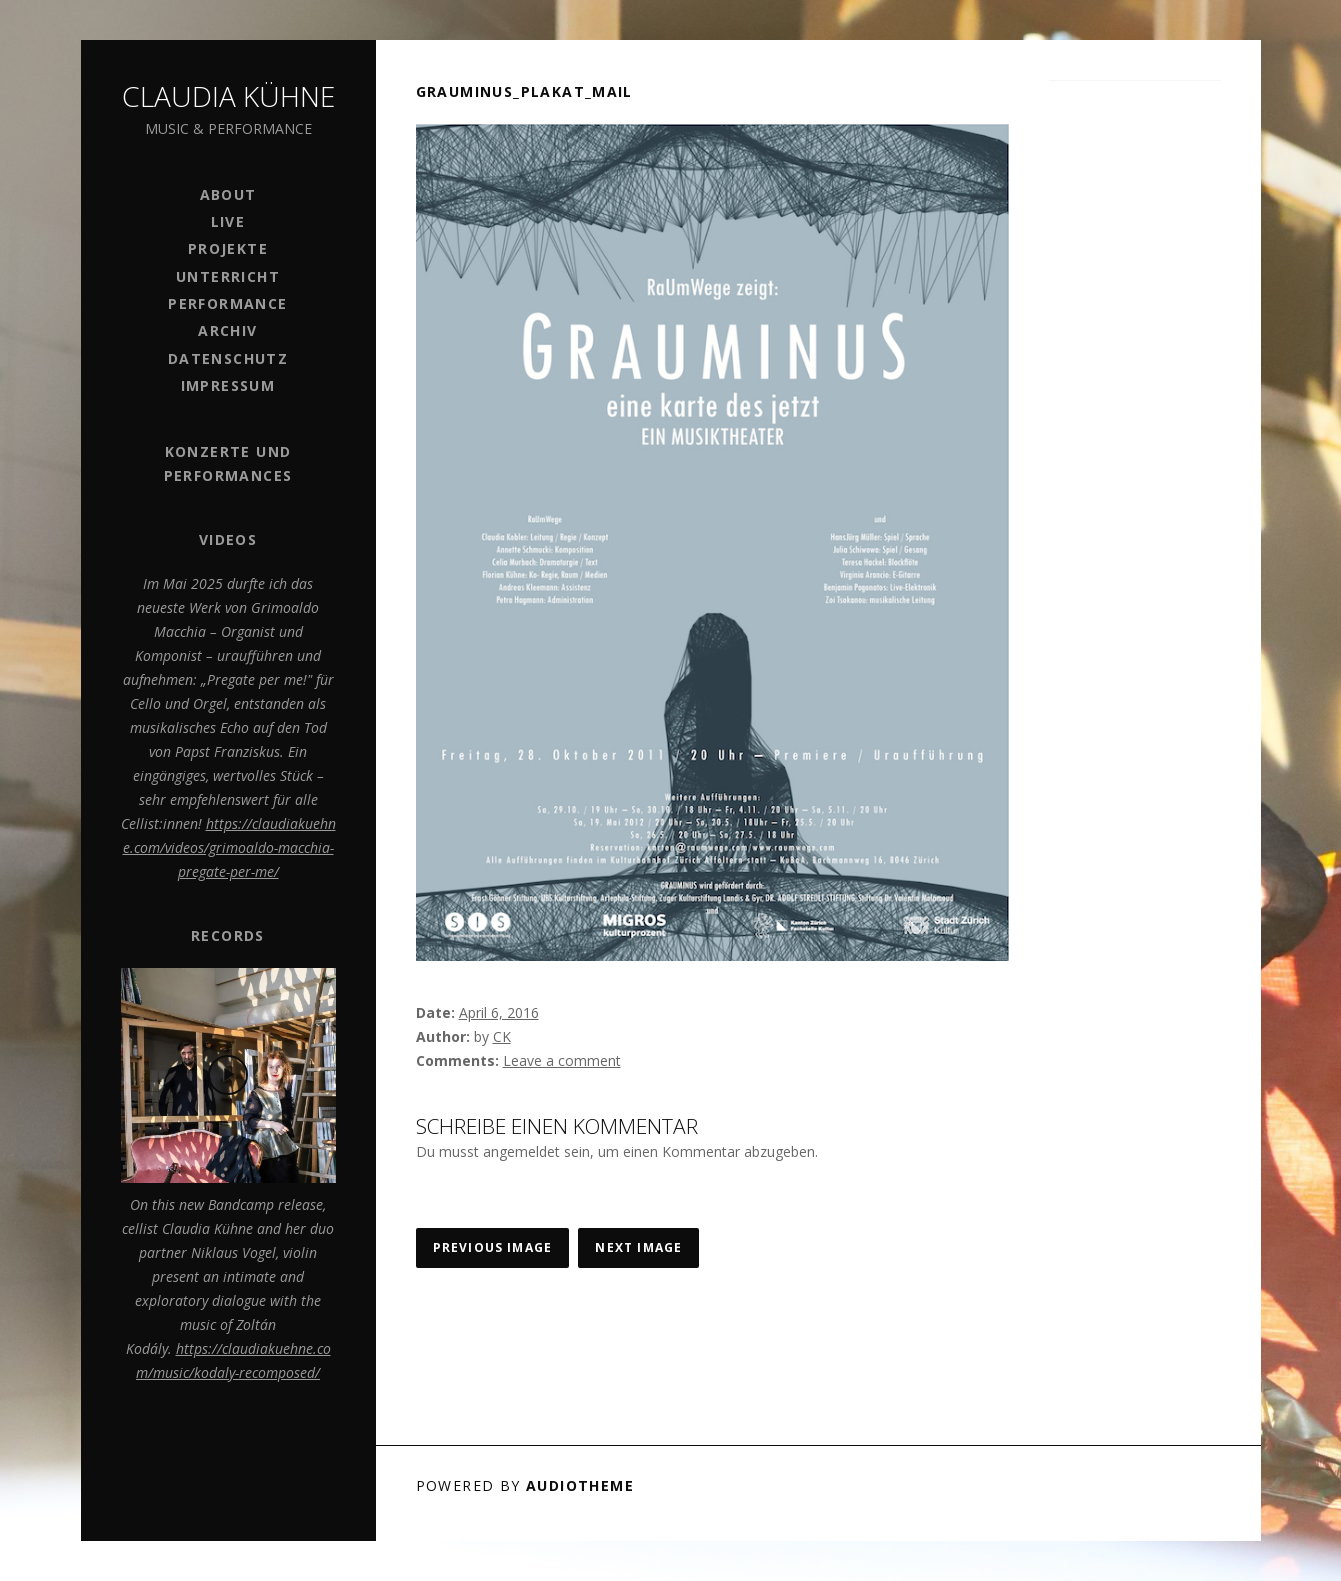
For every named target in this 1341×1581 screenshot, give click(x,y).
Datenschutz (228, 358)
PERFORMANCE (227, 303)
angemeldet (521, 1151)
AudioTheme (580, 1485)
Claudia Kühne (228, 96)
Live (228, 221)
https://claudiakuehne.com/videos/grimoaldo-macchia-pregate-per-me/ (229, 847)
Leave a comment (562, 1060)
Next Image (638, 1247)
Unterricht (228, 276)
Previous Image (493, 1247)
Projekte (228, 248)
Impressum (228, 385)
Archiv (227, 330)
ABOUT (228, 194)
